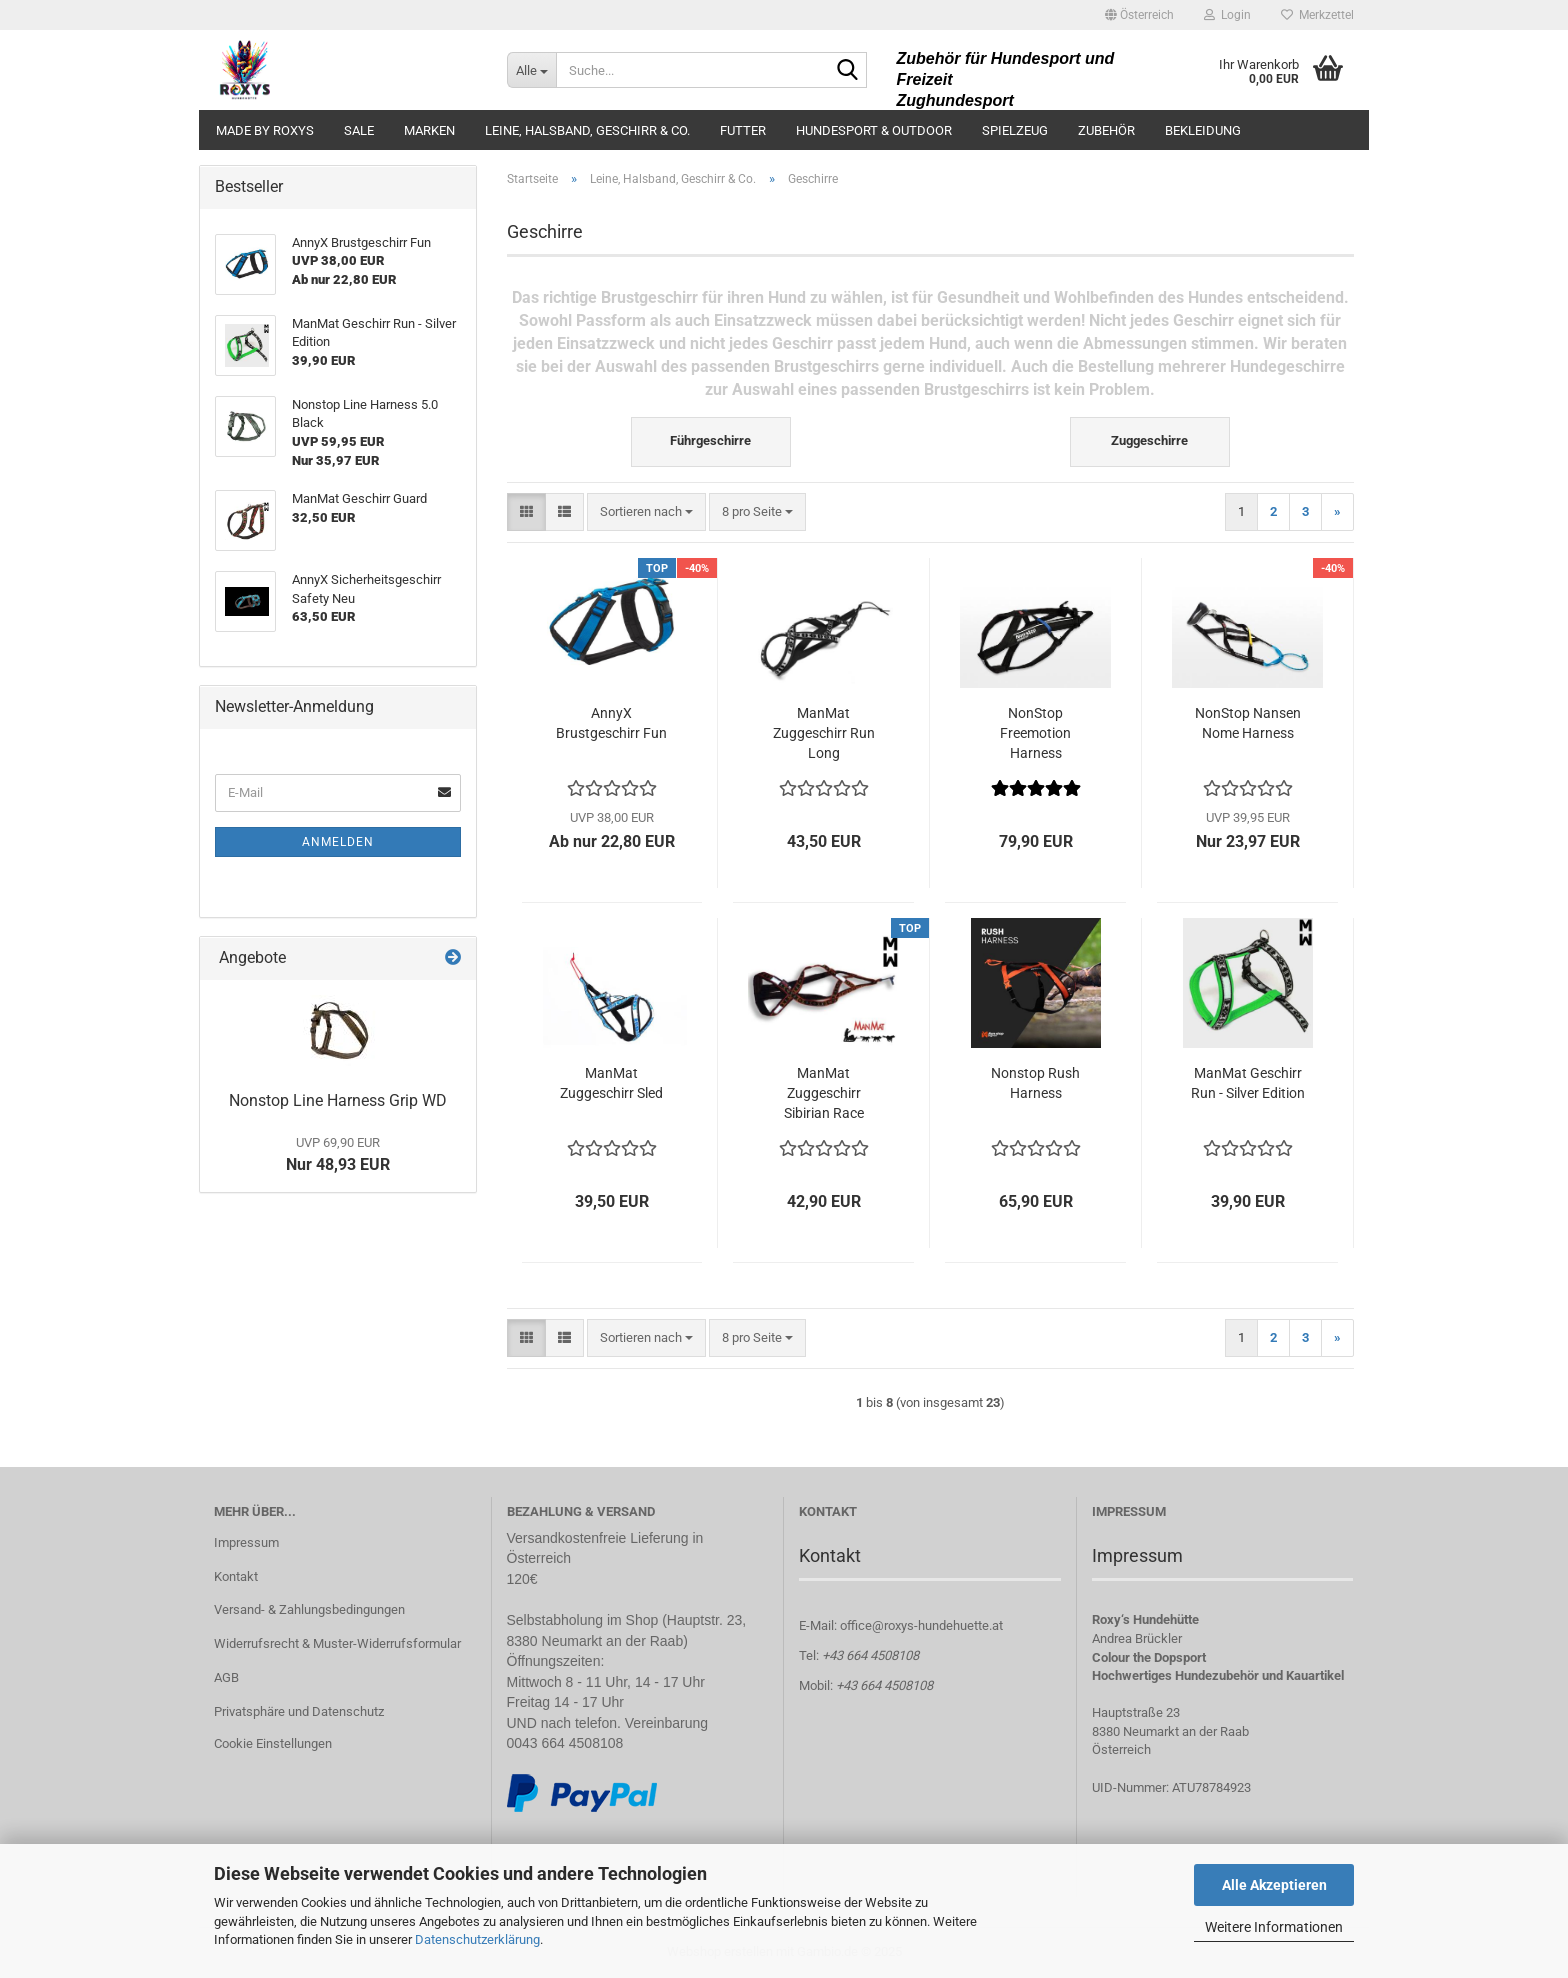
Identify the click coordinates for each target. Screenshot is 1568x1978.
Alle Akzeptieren (1274, 1885)
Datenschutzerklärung (477, 1939)
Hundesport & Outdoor (874, 130)
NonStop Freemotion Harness (1035, 733)
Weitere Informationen (1274, 1927)
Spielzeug (1015, 130)
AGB (226, 1677)
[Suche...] (531, 70)
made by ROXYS (265, 130)
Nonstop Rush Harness (1035, 1083)
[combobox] (646, 512)
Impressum (246, 1542)
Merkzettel (1317, 15)
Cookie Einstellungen (273, 1743)
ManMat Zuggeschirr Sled (611, 1083)
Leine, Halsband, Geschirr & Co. (587, 130)
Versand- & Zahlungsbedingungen (309, 1609)
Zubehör (1106, 130)
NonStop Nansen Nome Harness (1248, 723)
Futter (743, 130)
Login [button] (1227, 15)
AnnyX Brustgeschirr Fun (611, 723)
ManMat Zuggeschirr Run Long (824, 733)
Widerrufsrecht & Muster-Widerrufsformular (337, 1643)
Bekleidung (1203, 130)
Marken (429, 130)
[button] (1139, 15)
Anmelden (338, 842)
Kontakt (236, 1576)
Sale (359, 130)
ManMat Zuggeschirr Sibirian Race (824, 1093)
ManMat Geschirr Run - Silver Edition (1248, 1083)
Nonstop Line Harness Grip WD (338, 1100)
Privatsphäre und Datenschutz (299, 1711)
